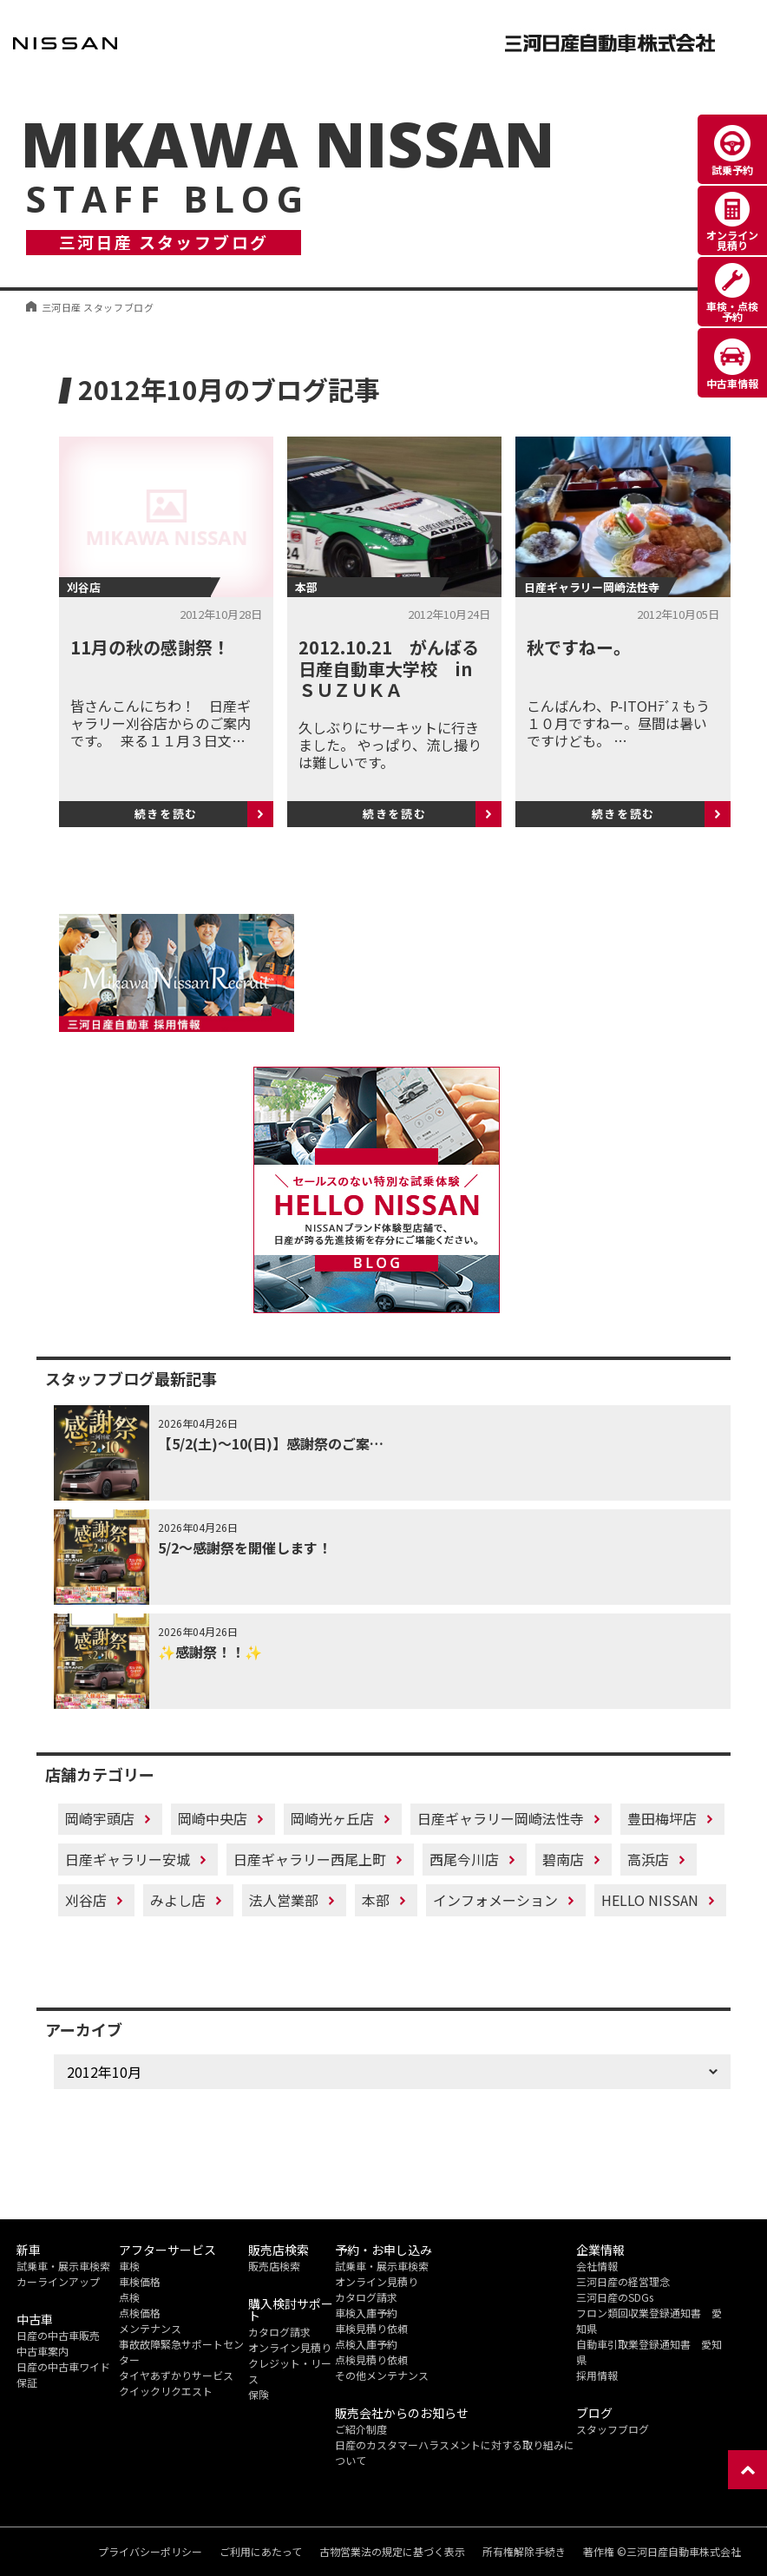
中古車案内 (42, 2350)
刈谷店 (86, 1899)
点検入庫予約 (366, 2343)
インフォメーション (495, 1899)
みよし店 (178, 1899)
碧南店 (563, 1859)
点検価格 (140, 2312)
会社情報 (597, 2265)
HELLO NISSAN (649, 1899)
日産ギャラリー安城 (127, 1859)
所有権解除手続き (524, 2551)
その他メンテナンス (382, 2375)
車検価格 (140, 2281)
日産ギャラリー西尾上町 (309, 1859)
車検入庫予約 (366, 2312)
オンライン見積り (289, 2347)
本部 (376, 1899)
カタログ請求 (279, 2331)
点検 (129, 2297)
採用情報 (597, 2375)
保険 (258, 2394)
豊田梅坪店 (662, 1818)
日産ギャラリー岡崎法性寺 (500, 1818)
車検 (129, 2265)
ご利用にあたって (261, 2551)
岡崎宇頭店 (99, 1818)
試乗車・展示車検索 (63, 2265)
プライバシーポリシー (150, 2551)
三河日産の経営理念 (623, 2281)
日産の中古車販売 (58, 2335)
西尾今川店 (464, 1859)
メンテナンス (150, 2328)
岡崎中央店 (212, 1818)
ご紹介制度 (361, 2429)
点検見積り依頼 (371, 2359)
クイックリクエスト (166, 2390)
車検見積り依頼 (371, 2328)
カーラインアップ (58, 2281)
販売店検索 (274, 2265)
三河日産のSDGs (614, 2297)
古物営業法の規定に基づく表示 (392, 2551)
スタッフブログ (612, 2429)
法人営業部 (283, 1899)
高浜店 (648, 1859)
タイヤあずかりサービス (176, 2375)
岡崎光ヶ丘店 (332, 1818)
